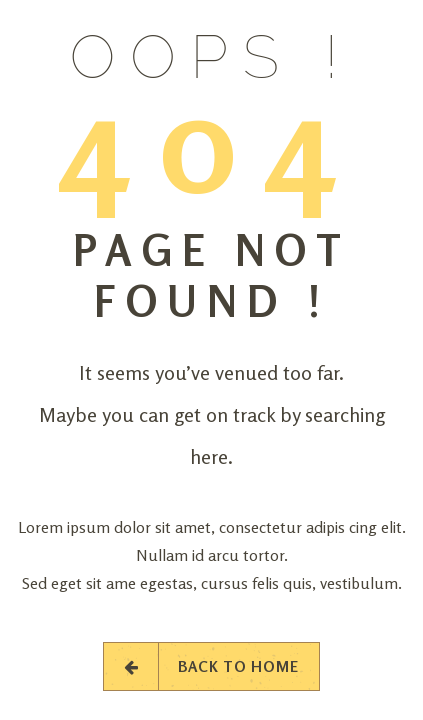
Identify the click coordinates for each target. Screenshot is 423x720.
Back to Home (211, 666)
